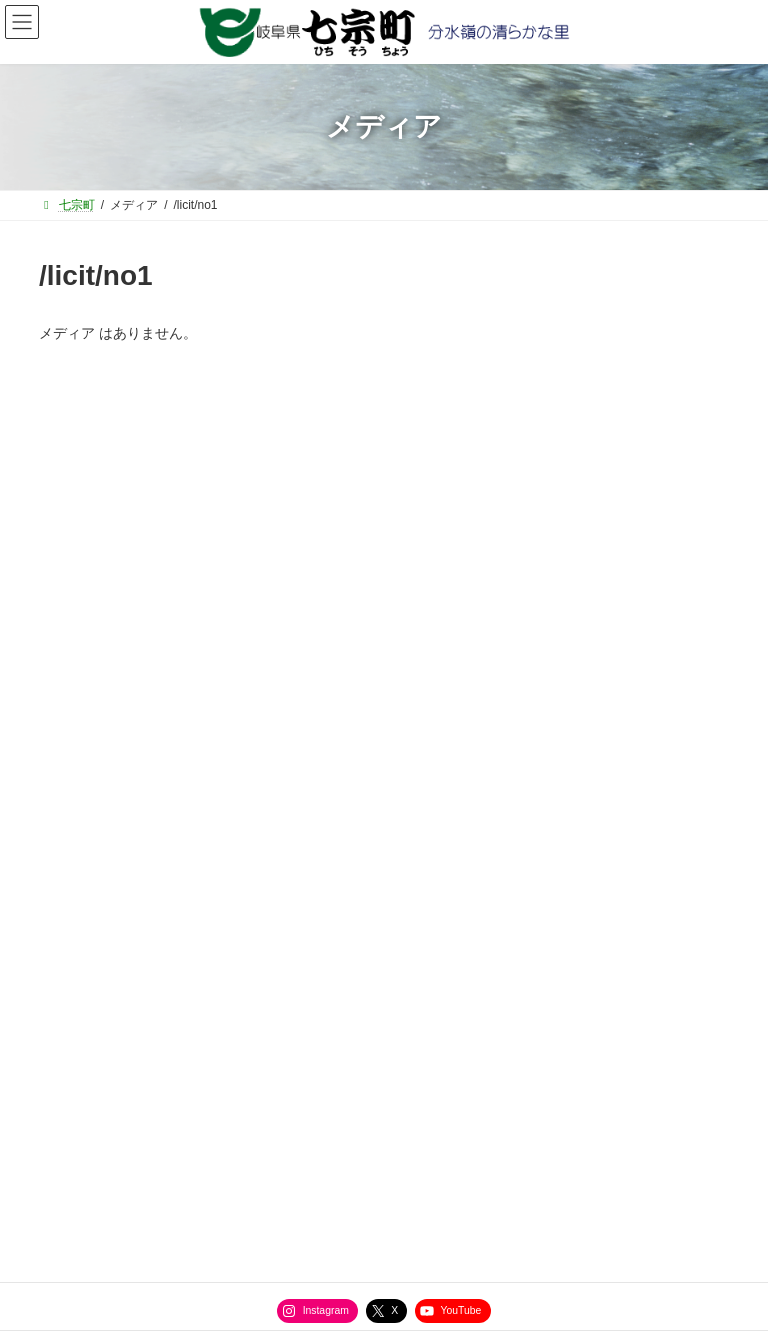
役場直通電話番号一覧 (260, 1049)
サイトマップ (104, 1049)
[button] (384, 554)
